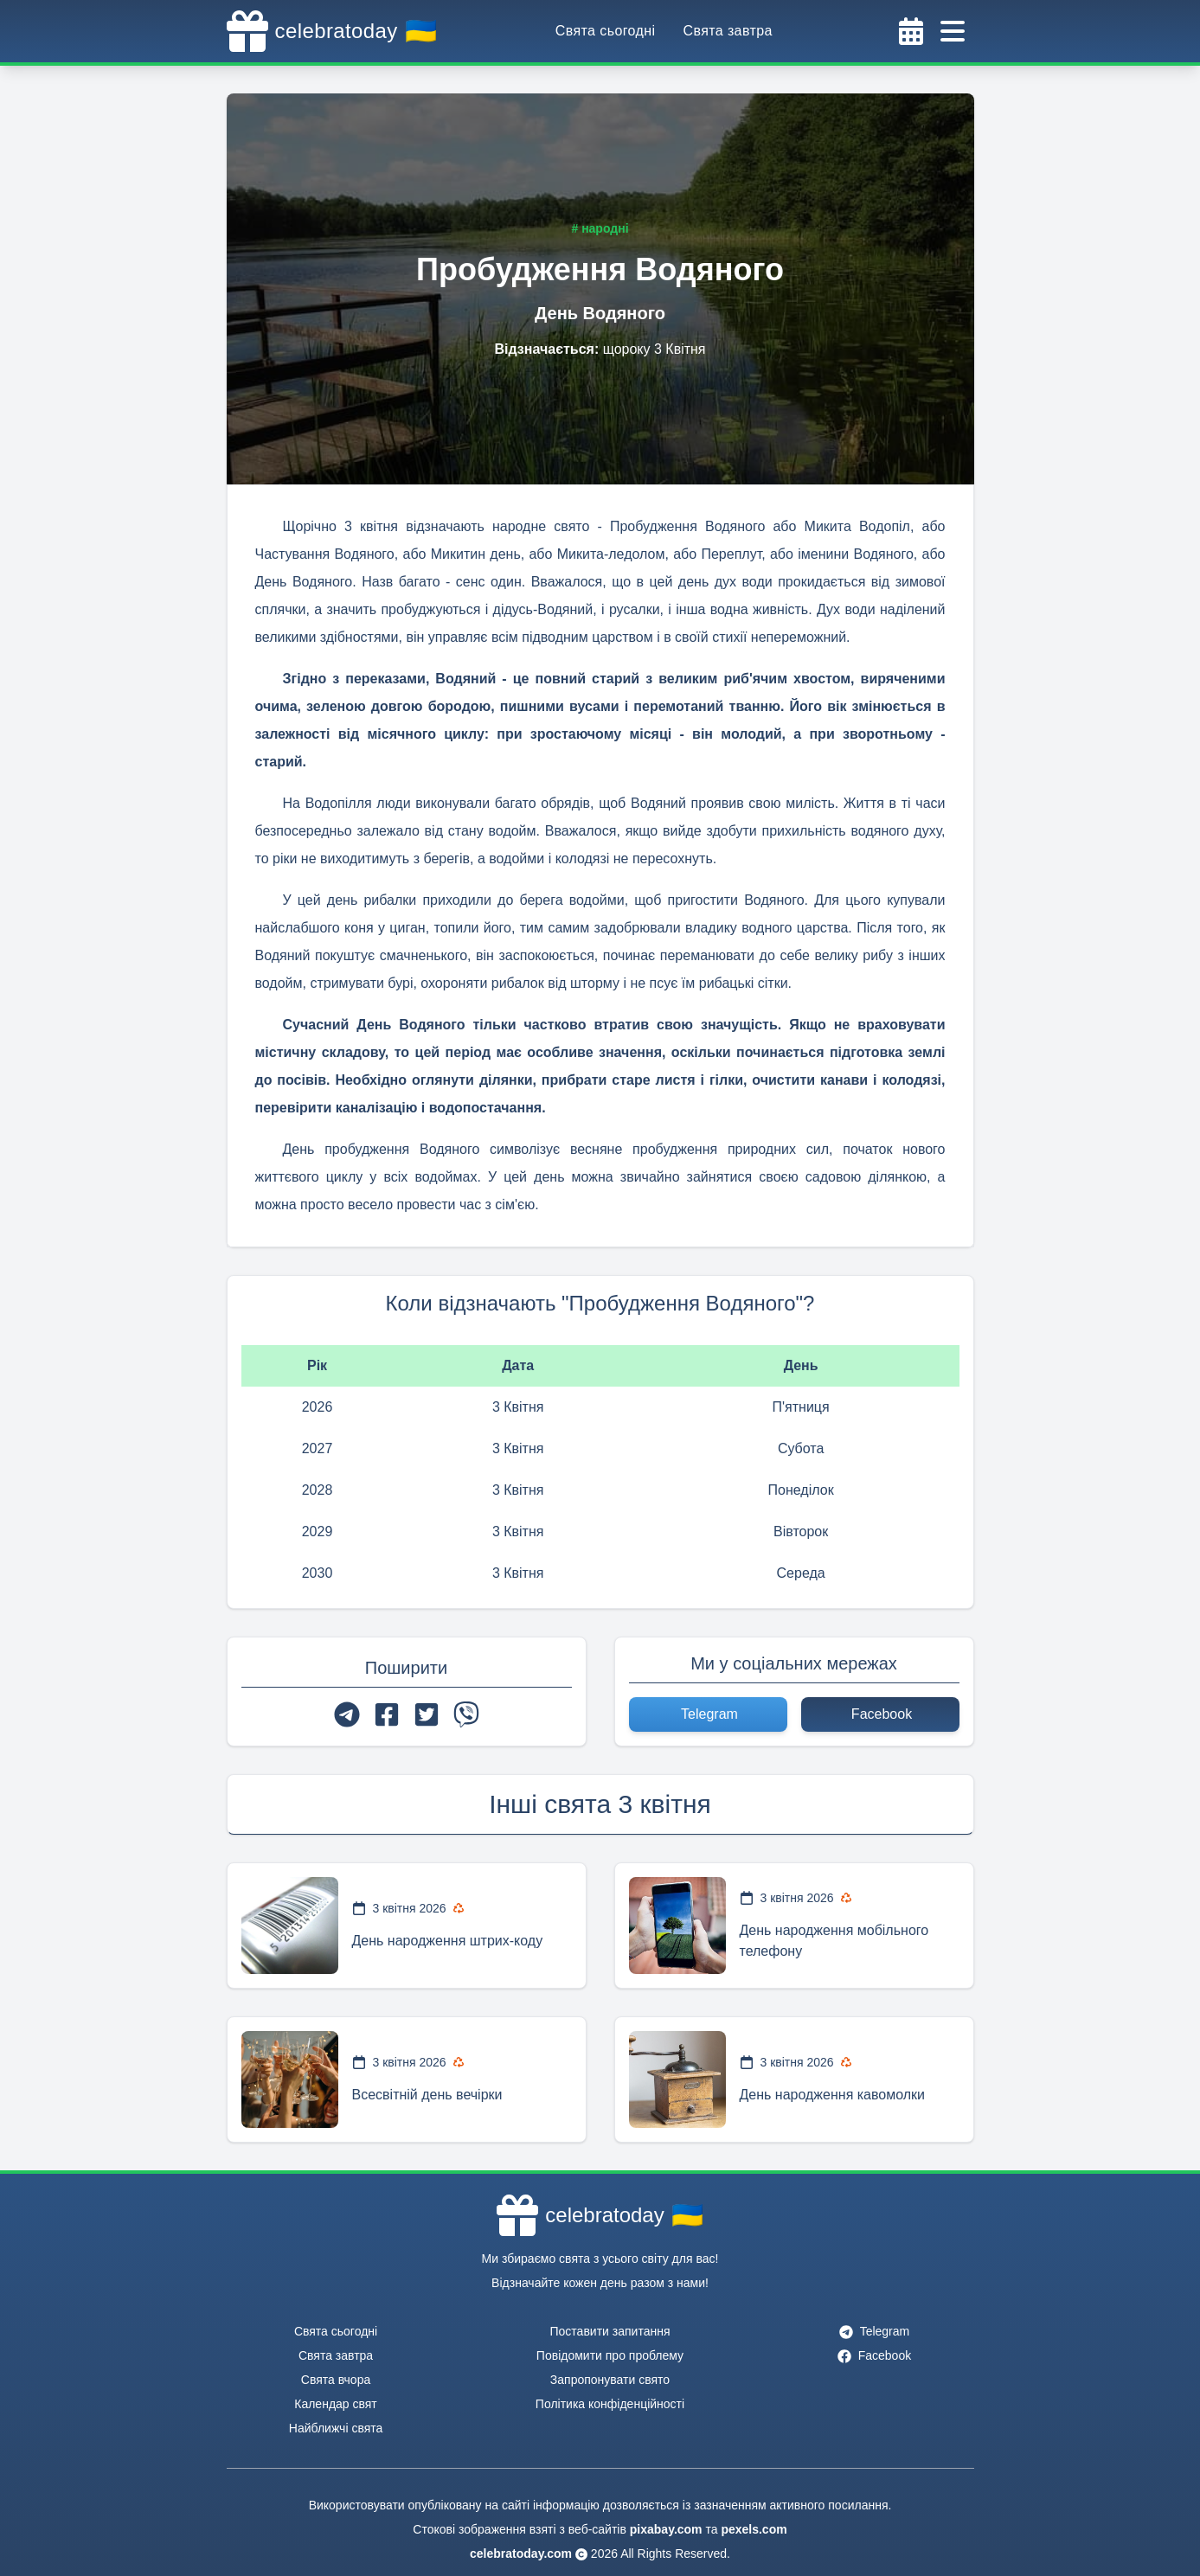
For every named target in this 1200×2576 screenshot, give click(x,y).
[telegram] (347, 1714)
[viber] (466, 1714)
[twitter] (427, 1714)
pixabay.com (666, 2529)
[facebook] (387, 1714)
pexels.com (753, 2529)
